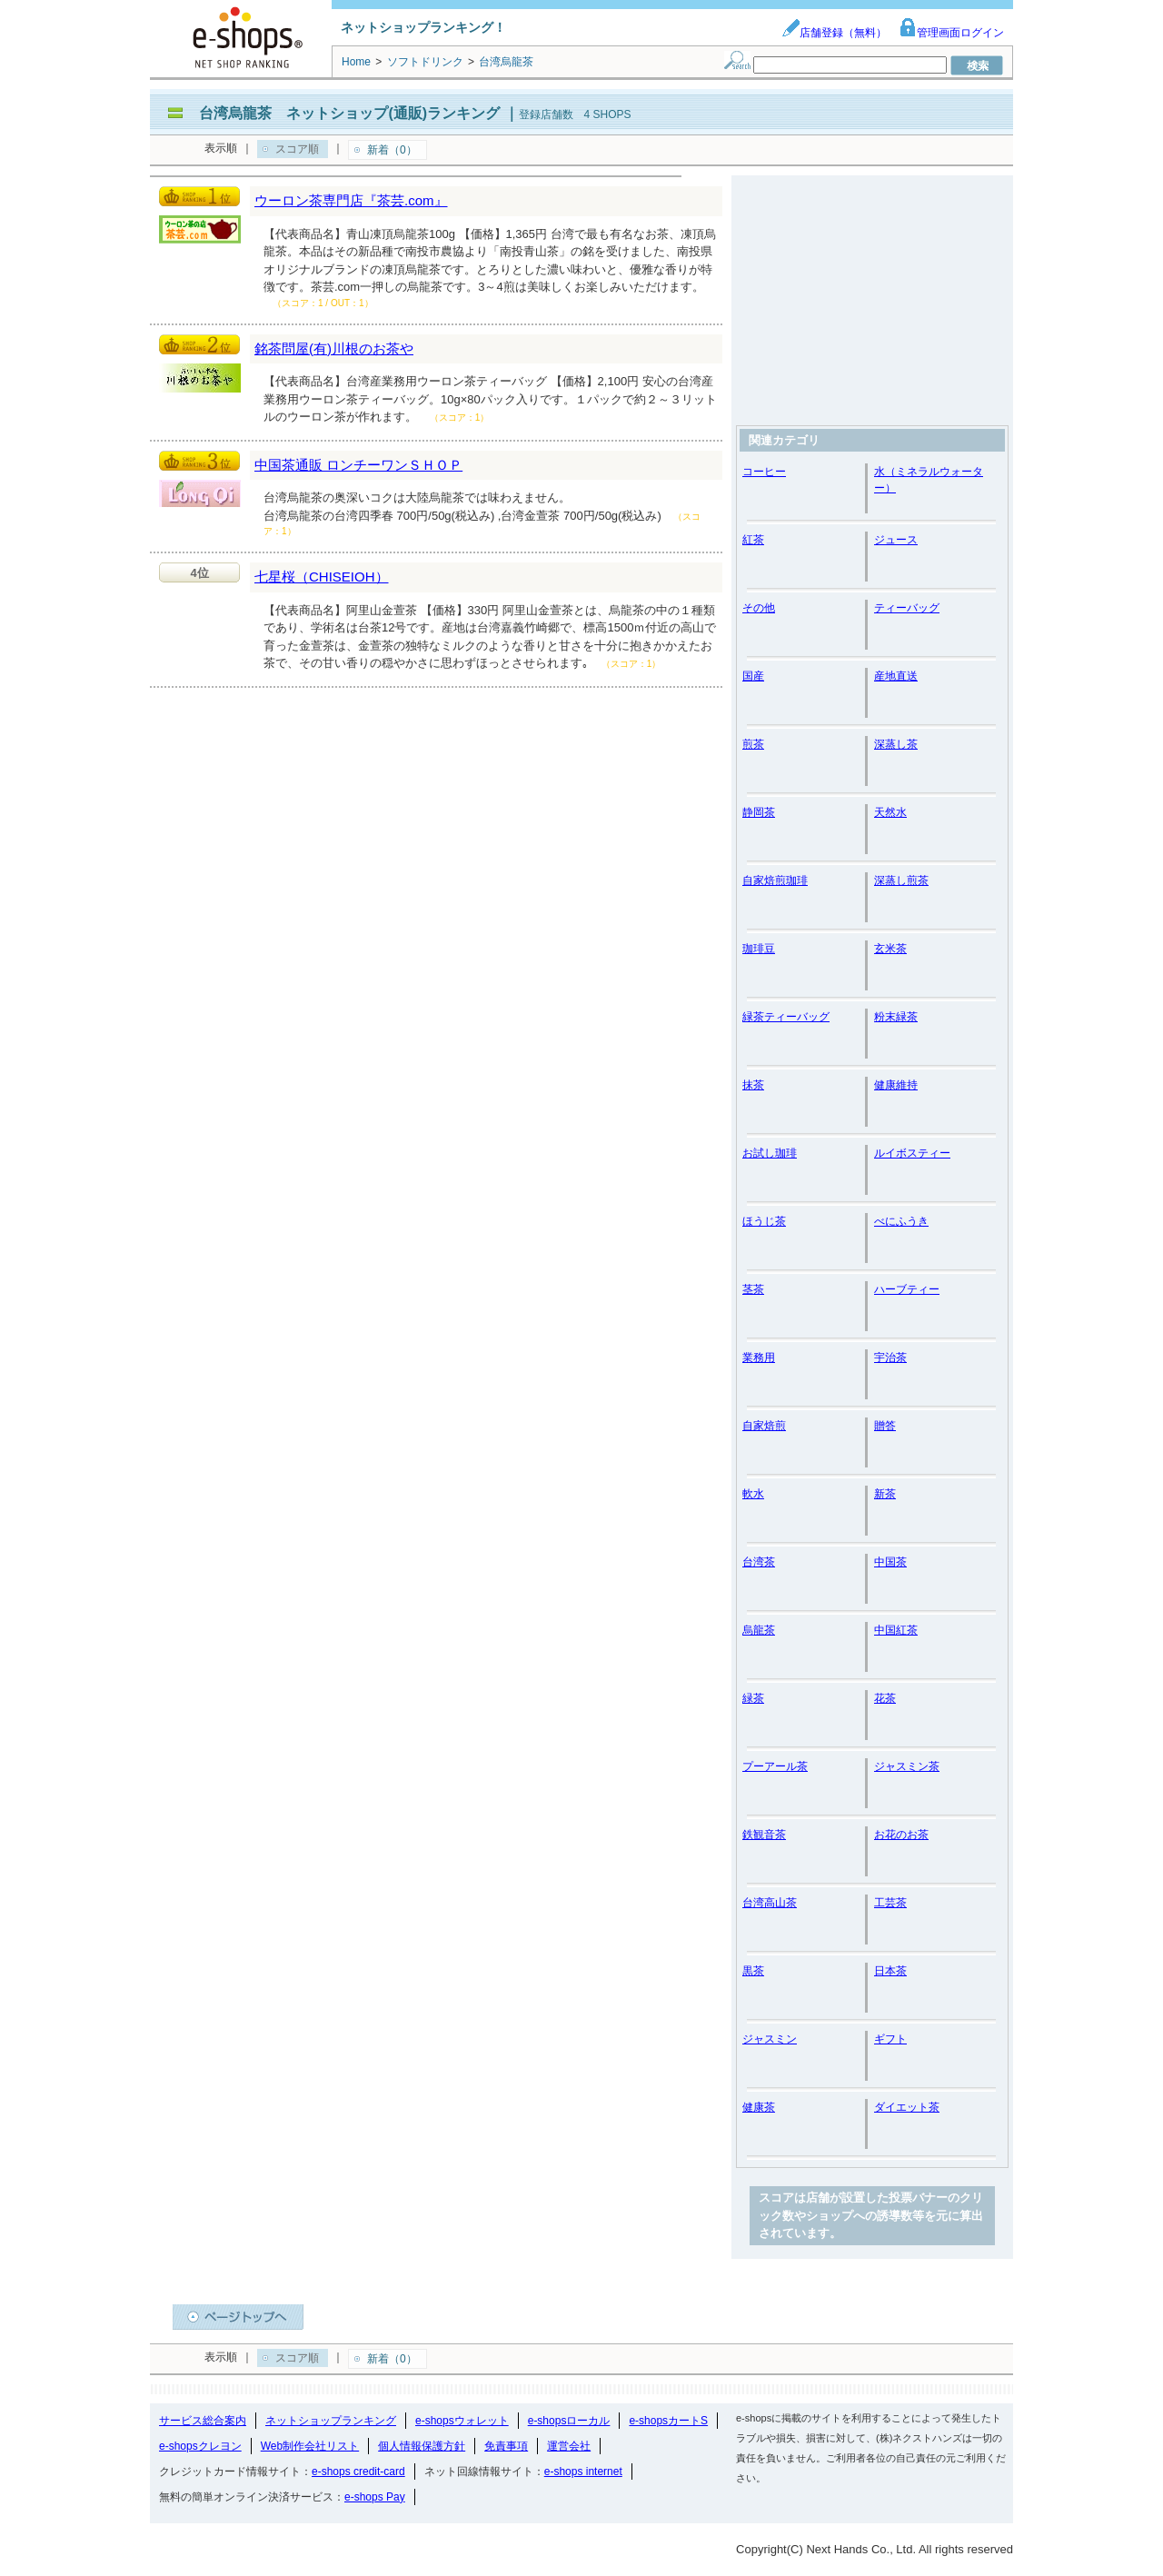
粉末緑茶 (896, 1016)
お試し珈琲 (769, 1153)
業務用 (758, 1357)
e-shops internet (583, 2471)
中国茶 (890, 1562)
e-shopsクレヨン (200, 2446)
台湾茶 (758, 1562)
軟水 (753, 1493)
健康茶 (758, 2107)
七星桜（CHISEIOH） (321, 576)
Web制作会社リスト (310, 2446)
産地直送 (896, 676)
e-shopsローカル (569, 2420)
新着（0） (392, 150)
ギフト (890, 2039)
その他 (758, 608)
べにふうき (901, 1221)
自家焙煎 (764, 1425)
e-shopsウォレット (462, 2420)
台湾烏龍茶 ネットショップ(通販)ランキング (349, 113)
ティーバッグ (906, 608)
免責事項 (506, 2446)
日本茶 (890, 1970)
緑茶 (753, 1698)
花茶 (885, 1698)
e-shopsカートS (668, 2420)
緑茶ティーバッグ (786, 1016)
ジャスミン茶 (906, 1766)
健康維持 (896, 1085)
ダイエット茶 (906, 2107)
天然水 (890, 812)
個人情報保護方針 (421, 2446)
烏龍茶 (758, 1630)
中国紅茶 (896, 1630)
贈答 (885, 1425)
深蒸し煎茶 (901, 880)
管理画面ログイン (951, 32)
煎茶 (753, 744)
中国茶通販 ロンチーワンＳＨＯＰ (358, 464)
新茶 (885, 1493)
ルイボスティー (912, 1153)
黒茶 (753, 1970)
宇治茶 (890, 1357)
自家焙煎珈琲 (775, 880)
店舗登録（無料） (834, 32)
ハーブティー (906, 1289)
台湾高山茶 (769, 1902)
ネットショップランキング (330, 2420)
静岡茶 (758, 812)
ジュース (896, 539)
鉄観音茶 (764, 1834)
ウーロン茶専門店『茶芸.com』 (351, 200)
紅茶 (753, 539)
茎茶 (753, 1289)
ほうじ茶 (764, 1221)
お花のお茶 (901, 1834)
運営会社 (569, 2446)
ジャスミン (769, 2039)
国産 (753, 676)
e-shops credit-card (358, 2471)
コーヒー (764, 471)
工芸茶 (890, 1902)
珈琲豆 (758, 948)
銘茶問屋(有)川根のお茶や (333, 348)
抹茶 (753, 1085)
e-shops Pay (374, 2497)
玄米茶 (890, 948)
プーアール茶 (775, 1766)
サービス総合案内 (202, 2420)
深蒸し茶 (896, 744)
